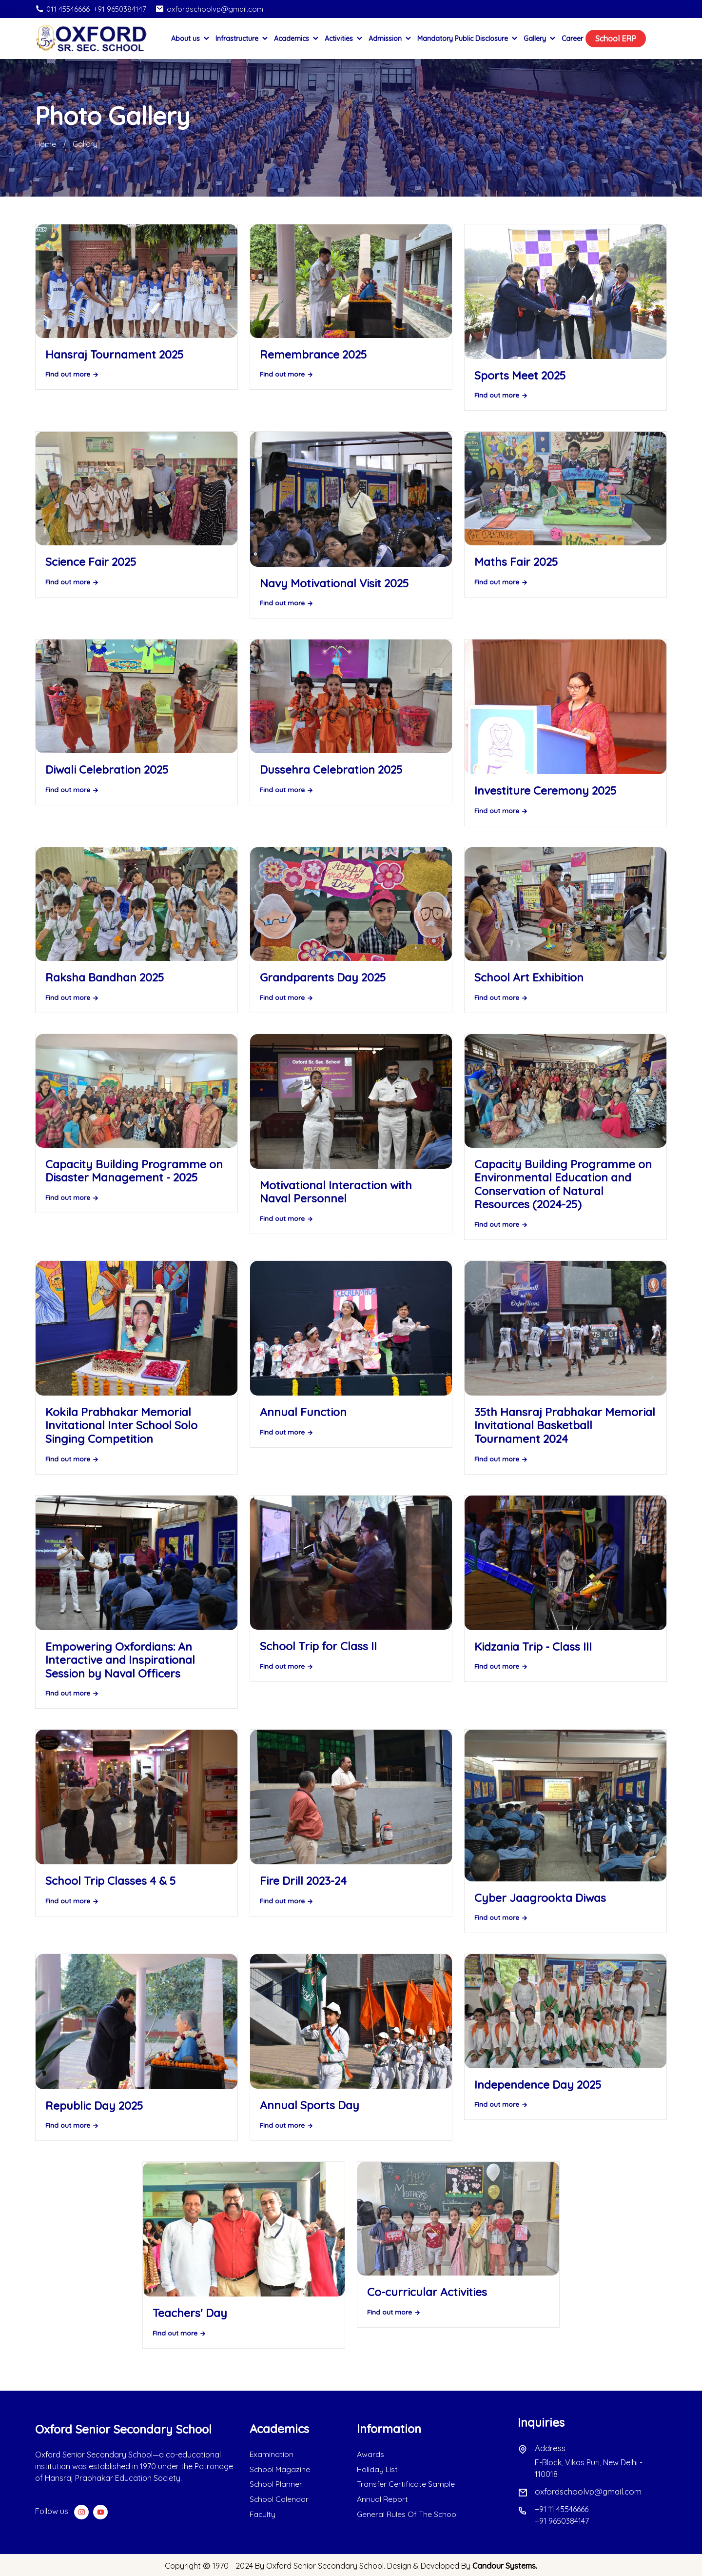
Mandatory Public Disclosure (468, 38)
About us (191, 38)
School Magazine (280, 2469)
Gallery (540, 38)
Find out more (72, 374)
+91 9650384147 (119, 9)
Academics (297, 38)
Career (572, 38)
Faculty (263, 2513)
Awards (370, 2454)
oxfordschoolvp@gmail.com (209, 9)
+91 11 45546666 (561, 2509)
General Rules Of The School (407, 2513)
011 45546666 (62, 9)
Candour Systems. (504, 2565)
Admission (390, 38)
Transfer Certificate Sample (406, 2484)
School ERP (615, 38)
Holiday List (377, 2469)
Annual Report (382, 2498)
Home (46, 144)
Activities (344, 38)
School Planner (276, 2484)
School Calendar (279, 2498)
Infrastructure (242, 38)
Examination (272, 2454)
